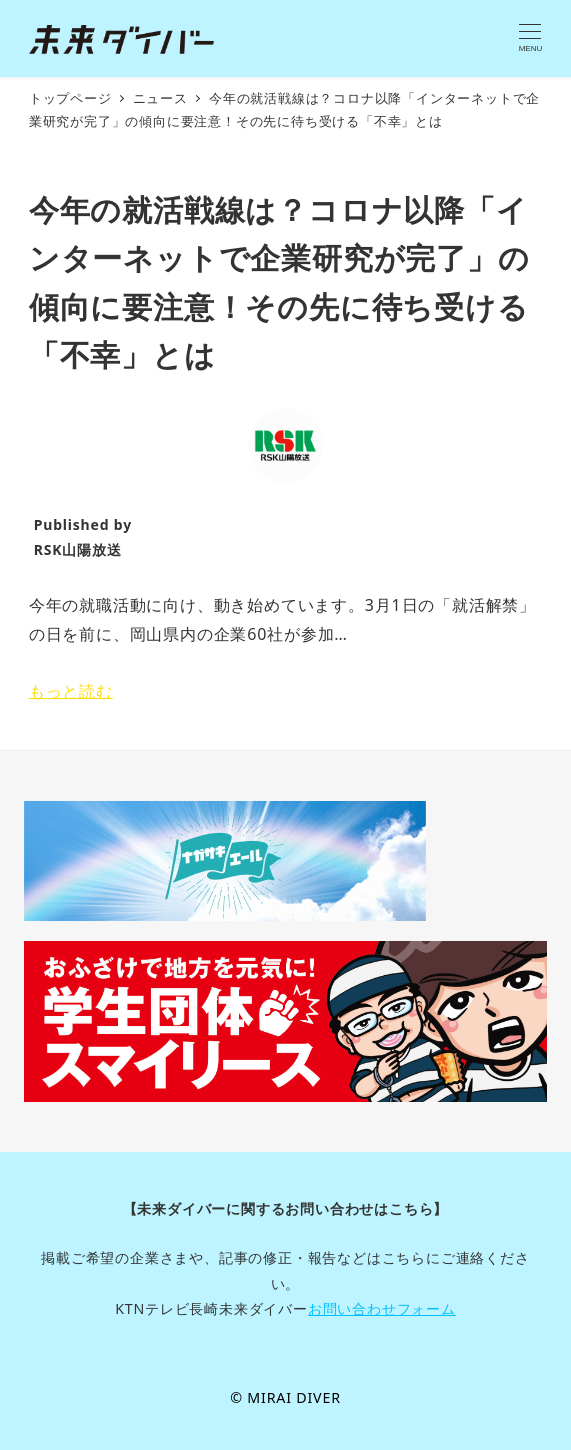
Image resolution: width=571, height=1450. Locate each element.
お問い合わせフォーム (382, 1308)
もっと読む (71, 691)
